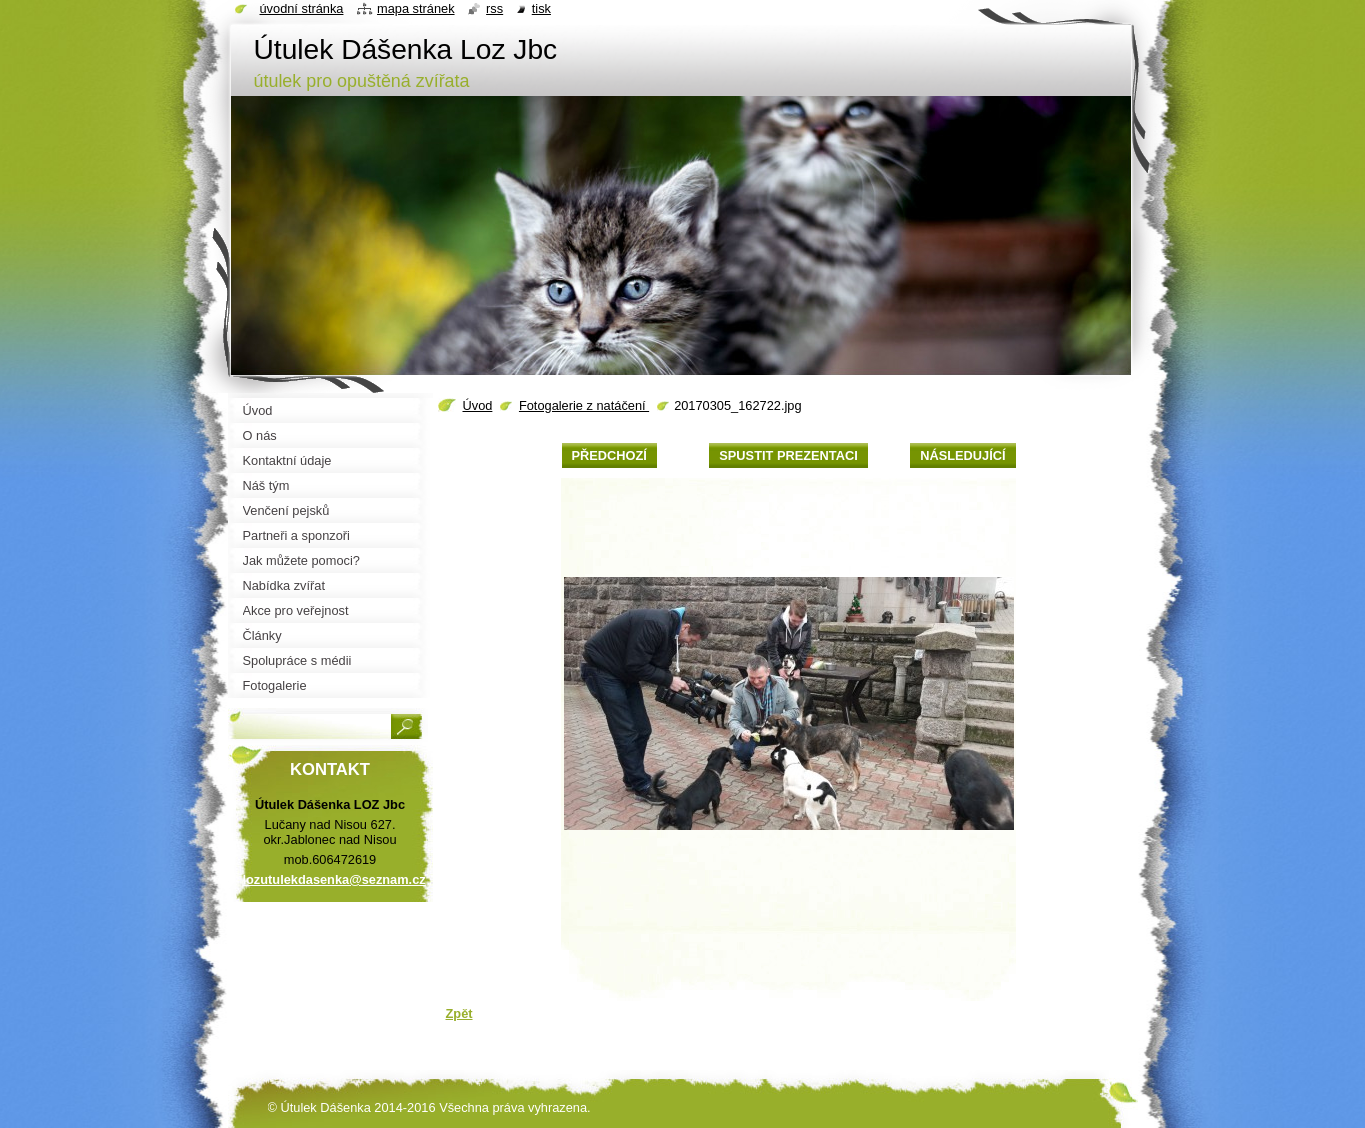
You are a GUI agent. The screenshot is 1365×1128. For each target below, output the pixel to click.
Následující (962, 455)
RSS (494, 8)
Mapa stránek (416, 8)
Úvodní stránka (302, 8)
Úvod (478, 405)
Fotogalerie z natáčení (584, 405)
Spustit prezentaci (788, 455)
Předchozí (609, 455)
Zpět (459, 1013)
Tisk (541, 8)
